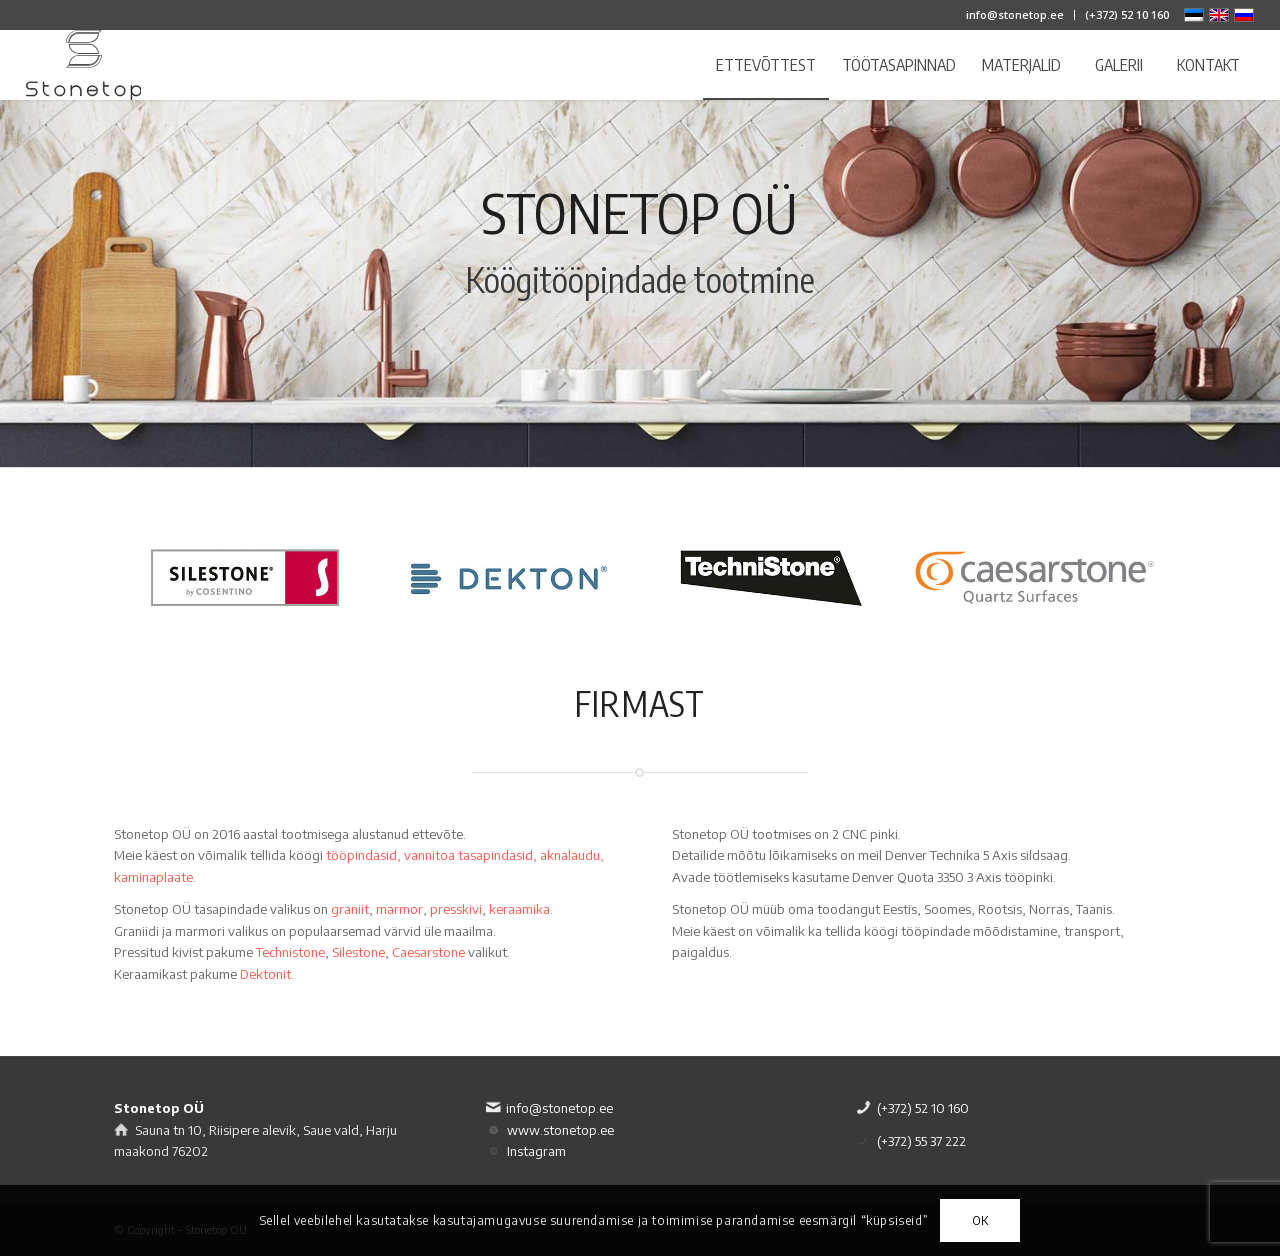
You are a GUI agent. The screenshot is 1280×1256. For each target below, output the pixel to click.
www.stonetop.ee (560, 1130)
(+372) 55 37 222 (921, 1141)
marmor (399, 909)
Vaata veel (640, 349)
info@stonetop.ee (1015, 14)
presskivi (456, 909)
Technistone (290, 952)
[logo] (84, 65)
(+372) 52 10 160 (1127, 14)
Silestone (358, 952)
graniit (350, 909)
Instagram (536, 1151)
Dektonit (265, 974)
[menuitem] (1015, 15)
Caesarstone (428, 952)
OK (980, 1220)
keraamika (519, 909)
